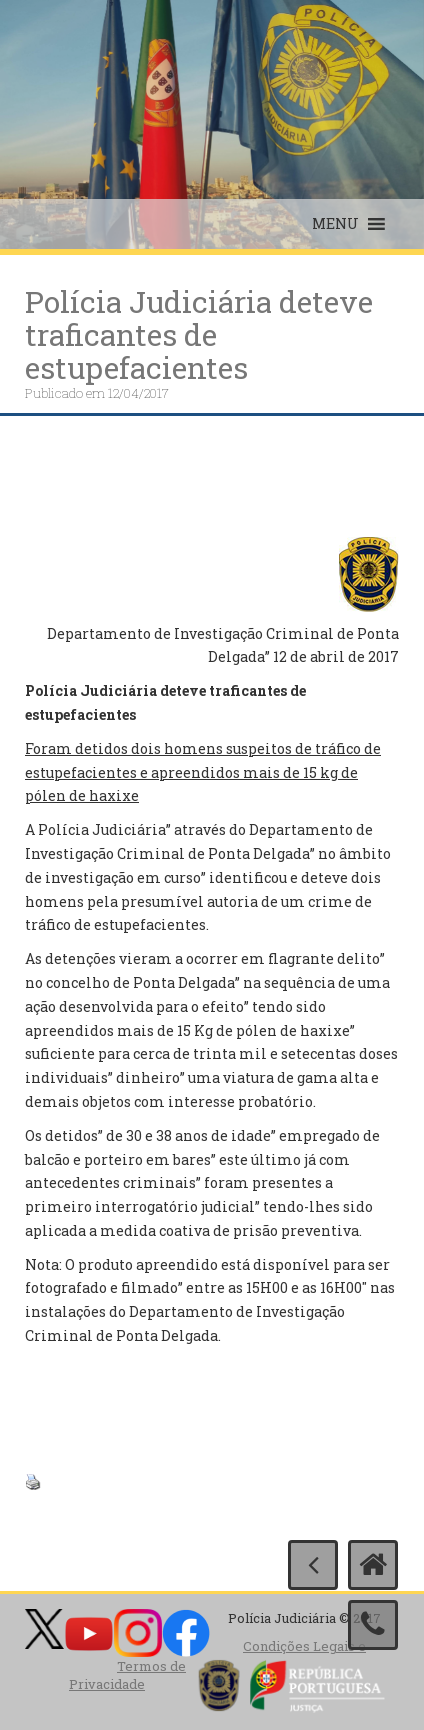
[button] (335, 224)
